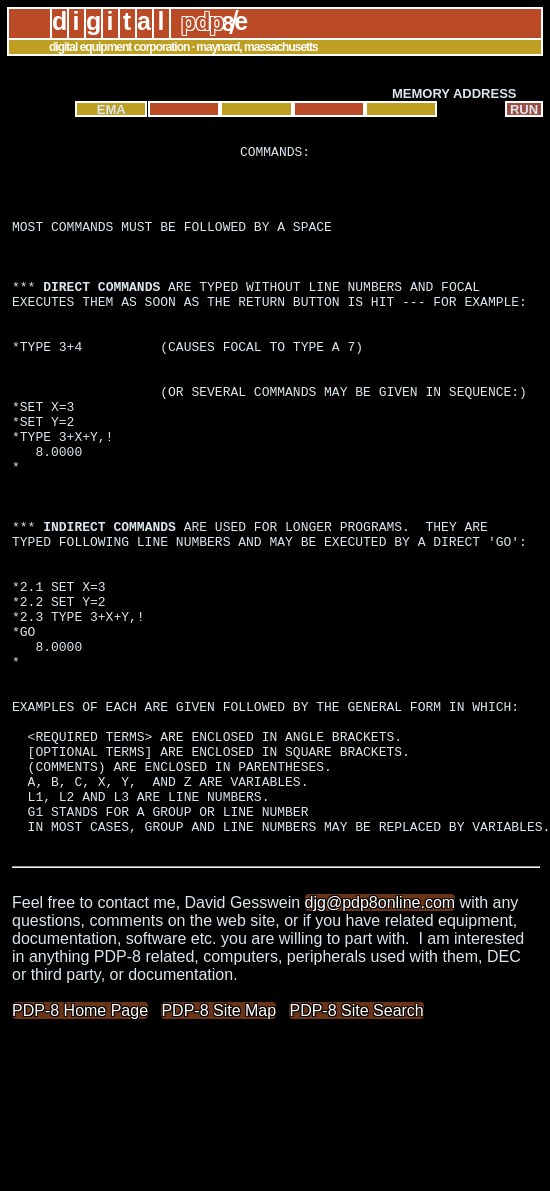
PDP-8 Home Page (80, 1151)
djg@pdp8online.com (380, 1043)
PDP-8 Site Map (218, 1151)
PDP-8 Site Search (356, 1151)
